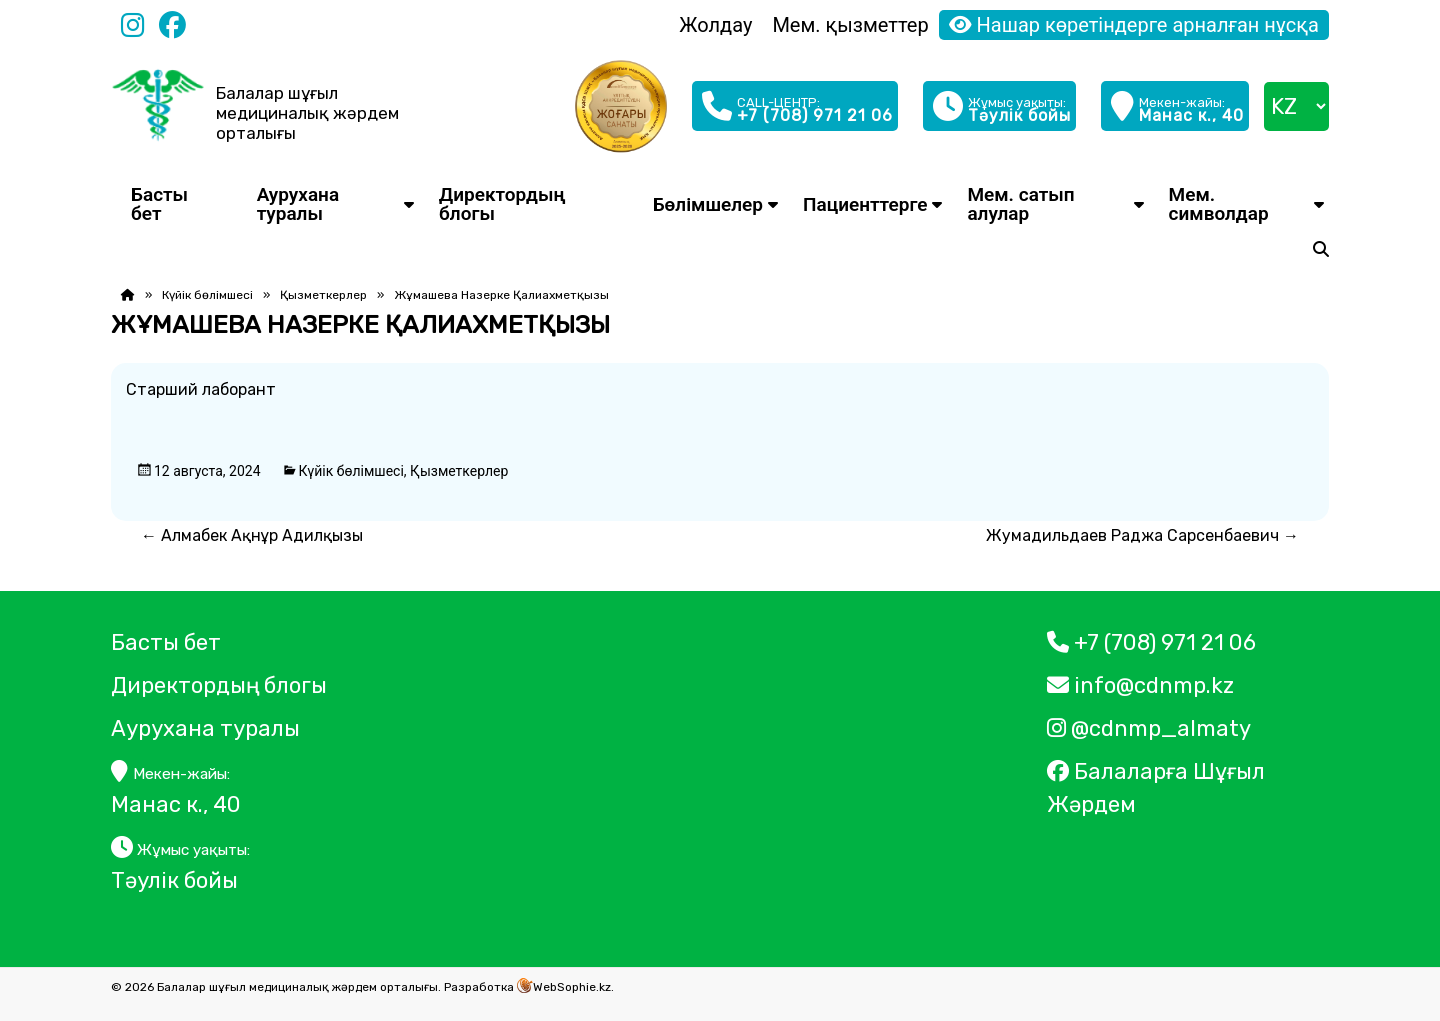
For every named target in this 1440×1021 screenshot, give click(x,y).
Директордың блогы (502, 204)
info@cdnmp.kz (1140, 685)
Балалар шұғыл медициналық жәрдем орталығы (307, 113)
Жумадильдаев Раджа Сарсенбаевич (1142, 535)
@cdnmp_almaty (1149, 728)
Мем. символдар (1219, 204)
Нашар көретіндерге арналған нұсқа (1134, 25)
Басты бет (159, 204)
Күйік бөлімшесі (207, 295)
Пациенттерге (865, 204)
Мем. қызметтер (850, 25)
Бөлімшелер (708, 204)
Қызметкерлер (323, 295)
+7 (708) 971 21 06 (1151, 642)
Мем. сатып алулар (1020, 204)
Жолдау (715, 25)
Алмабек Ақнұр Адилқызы (252, 535)
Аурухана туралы (298, 204)
